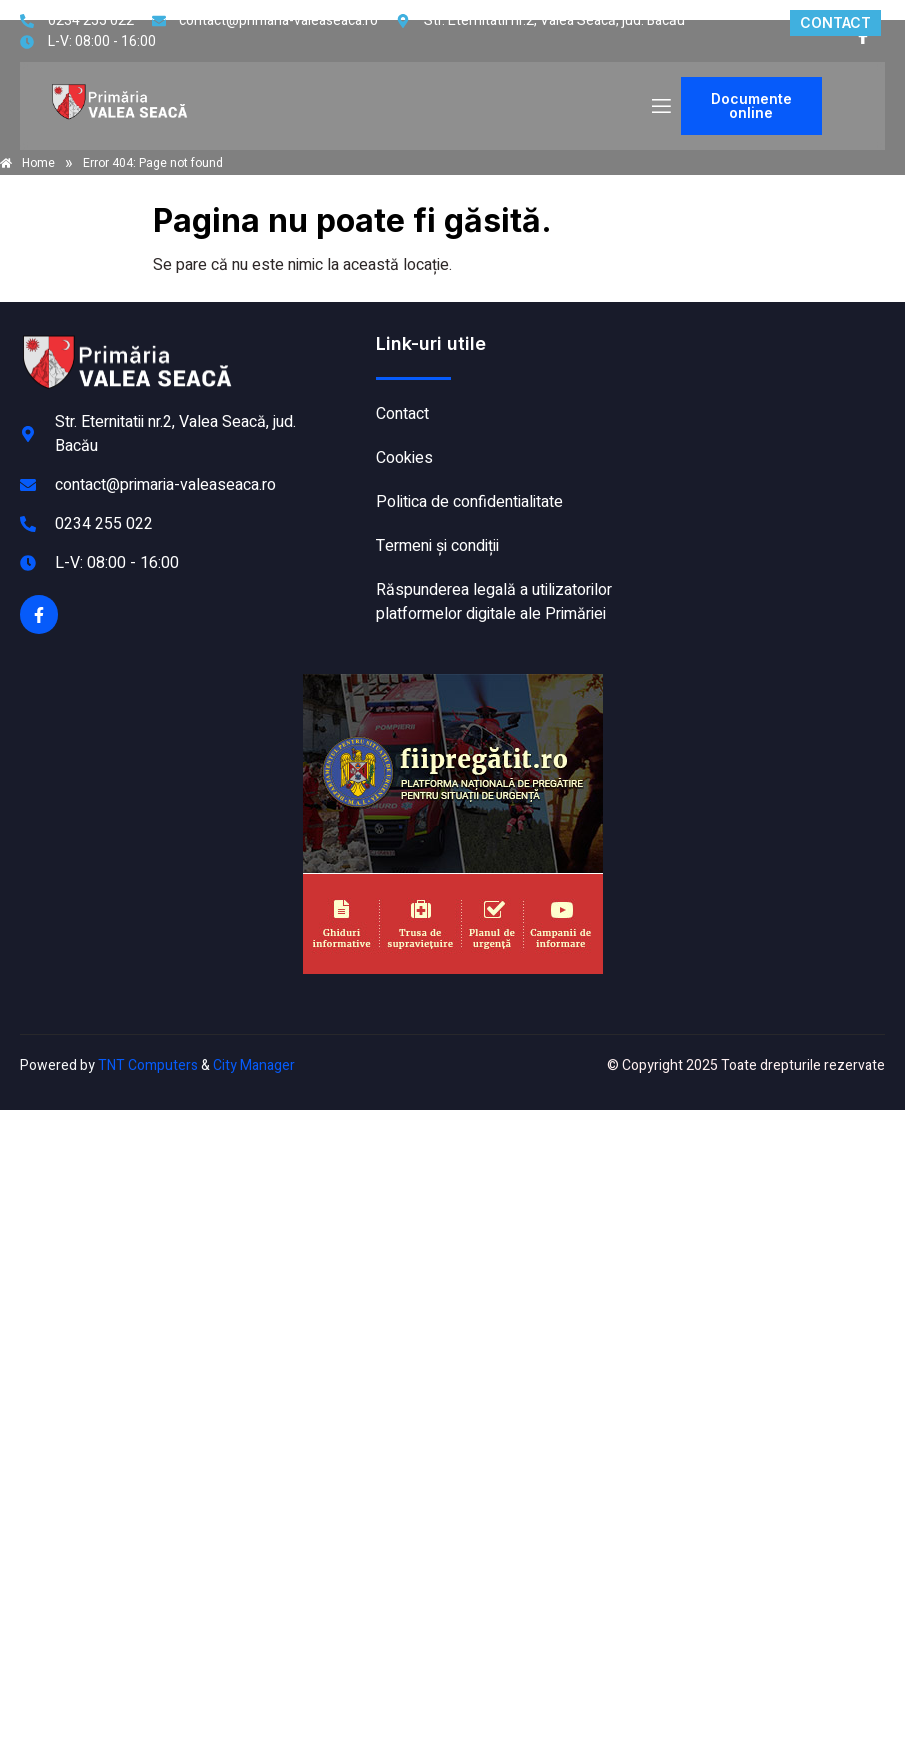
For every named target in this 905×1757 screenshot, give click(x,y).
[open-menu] (660, 106)
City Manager (254, 1065)
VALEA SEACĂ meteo (757, 407)
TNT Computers (148, 1065)
